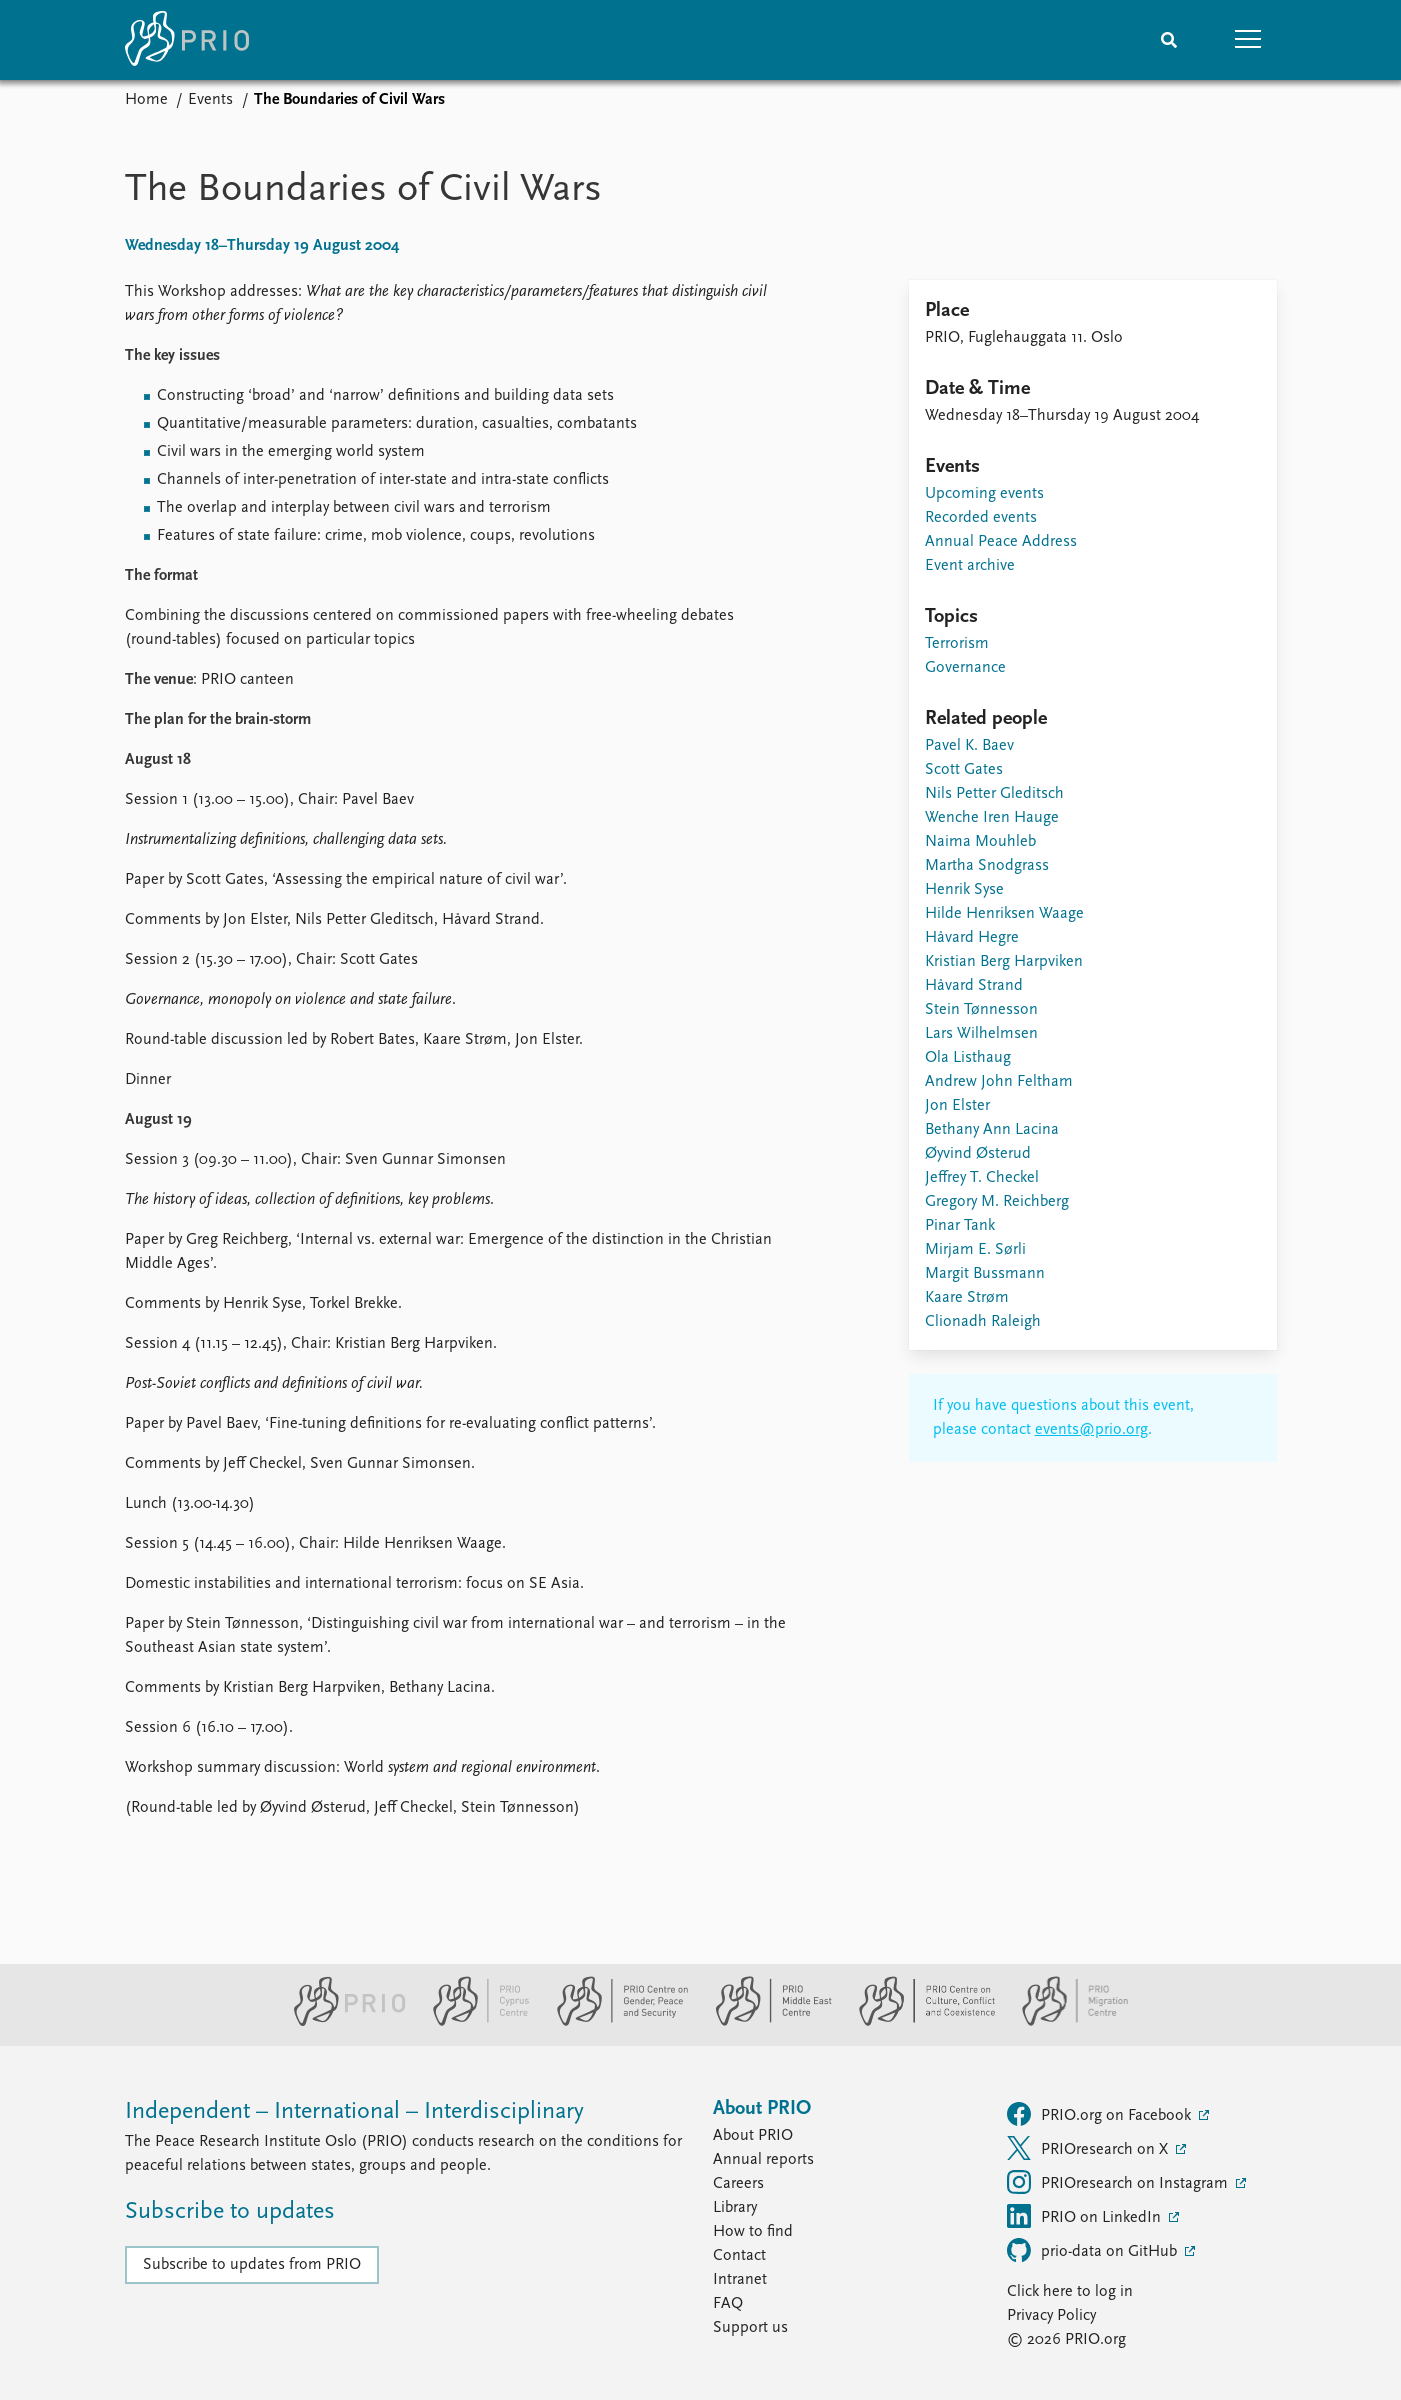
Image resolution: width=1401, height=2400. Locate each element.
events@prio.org (1091, 1430)
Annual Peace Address (1001, 542)
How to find (753, 2232)
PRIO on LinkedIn (1086, 2216)
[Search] (1169, 40)
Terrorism (957, 644)
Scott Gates (964, 770)
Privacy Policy (1051, 2316)
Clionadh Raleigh (983, 1322)
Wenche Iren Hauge (992, 818)
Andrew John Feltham (999, 1082)
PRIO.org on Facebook (1101, 2114)
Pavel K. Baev (969, 746)
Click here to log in (1070, 2292)
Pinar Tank (960, 1226)
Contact (739, 2256)
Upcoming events (984, 494)
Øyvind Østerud (978, 1154)
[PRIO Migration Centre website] (1065, 2022)
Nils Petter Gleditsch (994, 794)
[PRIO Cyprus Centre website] (473, 2022)
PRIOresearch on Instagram (1119, 2182)
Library (735, 2208)
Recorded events (981, 518)
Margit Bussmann (985, 1274)
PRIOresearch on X (1089, 2148)
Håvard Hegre (972, 938)
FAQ (728, 2304)
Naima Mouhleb (980, 842)
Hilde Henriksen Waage (1004, 914)
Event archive (970, 566)
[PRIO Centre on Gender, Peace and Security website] (614, 2022)
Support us (750, 2328)
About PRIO (753, 2136)
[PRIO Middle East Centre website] (765, 2022)
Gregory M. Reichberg (997, 1202)
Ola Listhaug (968, 1058)
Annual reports (763, 2160)
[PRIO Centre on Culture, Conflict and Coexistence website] (918, 2022)
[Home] (187, 40)
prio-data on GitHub (1094, 2250)
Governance (965, 668)
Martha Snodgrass (987, 866)
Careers (738, 2184)
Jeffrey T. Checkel (982, 1178)
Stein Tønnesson (981, 1010)
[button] (1249, 40)
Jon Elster (957, 1106)
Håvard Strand (974, 986)
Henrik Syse (964, 890)
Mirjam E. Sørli (975, 1250)
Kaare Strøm (967, 1298)
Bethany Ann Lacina (992, 1130)
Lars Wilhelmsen (981, 1034)
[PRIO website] (341, 2022)
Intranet (740, 2280)
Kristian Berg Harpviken (1004, 962)
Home (146, 100)
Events (210, 100)
